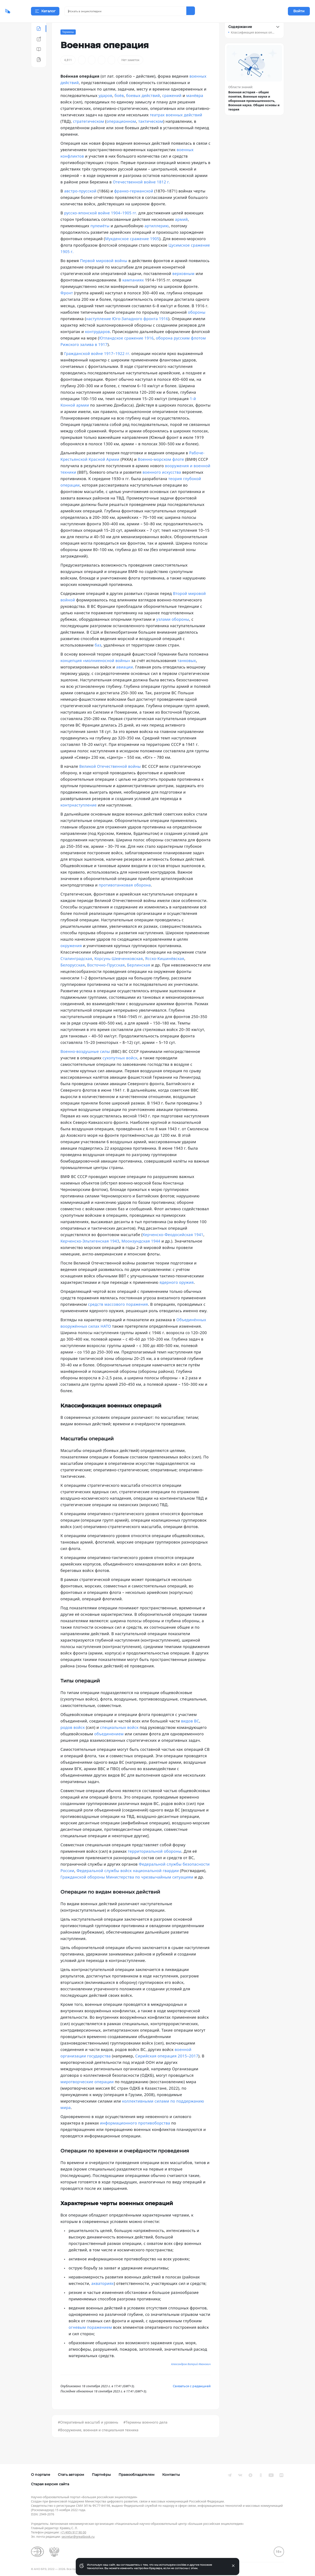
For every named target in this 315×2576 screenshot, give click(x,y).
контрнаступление (78, 815)
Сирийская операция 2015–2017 (166, 2066)
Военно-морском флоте (161, 470)
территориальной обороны (154, 1862)
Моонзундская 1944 (141, 1251)
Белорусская (72, 975)
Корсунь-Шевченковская (118, 969)
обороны (196, 323)
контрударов (97, 342)
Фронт (66, 303)
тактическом (150, 132)
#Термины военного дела (145, 2433)
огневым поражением (90, 2338)
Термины (68, 43)
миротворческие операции (87, 2092)
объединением (109, 1744)
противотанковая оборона (125, 895)
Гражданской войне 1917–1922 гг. (97, 364)
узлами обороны (172, 630)
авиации (124, 677)
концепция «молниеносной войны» (95, 671)
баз (98, 655)
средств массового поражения (118, 1315)
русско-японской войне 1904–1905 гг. (100, 223)
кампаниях (133, 290)
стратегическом (88, 132)
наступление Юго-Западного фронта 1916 (127, 329)
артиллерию (157, 236)
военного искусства (161, 482)
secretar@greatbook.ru (78, 2537)
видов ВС (190, 1731)
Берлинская (138, 975)
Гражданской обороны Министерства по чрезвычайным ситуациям (126, 1887)
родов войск (72, 1738)
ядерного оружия (176, 1293)
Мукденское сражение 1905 (132, 249)
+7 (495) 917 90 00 (73, 2532)
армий (181, 230)
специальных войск (119, 1738)
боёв (119, 106)
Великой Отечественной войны (110, 777)
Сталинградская (76, 969)
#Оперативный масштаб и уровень (88, 2433)
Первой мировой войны (103, 271)
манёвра (194, 106)
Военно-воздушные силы (85, 1062)
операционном (121, 132)
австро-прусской (80, 201)
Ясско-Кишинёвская (164, 969)
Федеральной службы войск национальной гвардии (127, 1881)
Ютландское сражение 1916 (126, 348)
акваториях (102, 2294)
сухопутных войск (120, 1068)
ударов (105, 106)
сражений (172, 106)
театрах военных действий (176, 125)
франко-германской (133, 201)
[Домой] (20, 11)
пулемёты (100, 236)
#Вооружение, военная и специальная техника (98, 2440)
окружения (71, 956)
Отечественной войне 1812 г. (141, 192)
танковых (187, 671)
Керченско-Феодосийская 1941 (173, 1245)
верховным (183, 284)
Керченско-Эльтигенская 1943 (89, 1251)
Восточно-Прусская (106, 975)
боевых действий (143, 106)
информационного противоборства (135, 2133)
